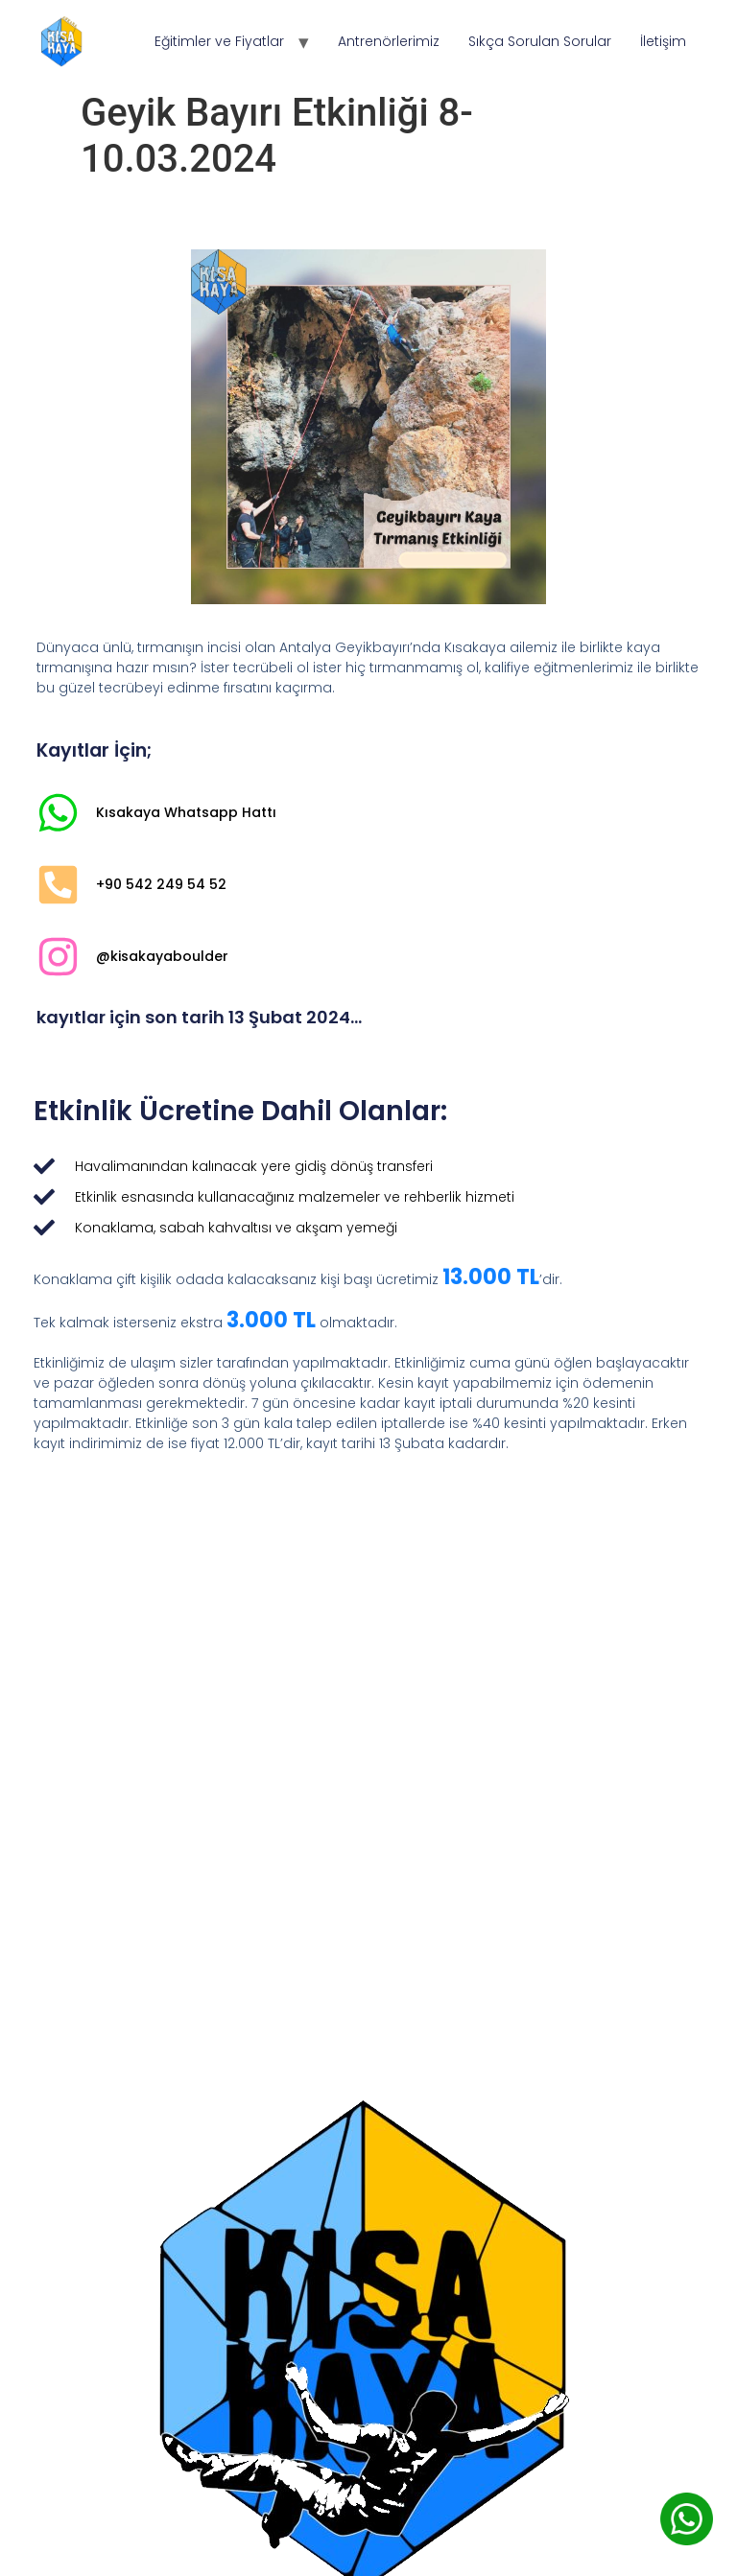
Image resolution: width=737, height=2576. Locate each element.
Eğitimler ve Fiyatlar (219, 41)
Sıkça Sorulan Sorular (539, 41)
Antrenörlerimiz (389, 41)
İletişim (663, 41)
